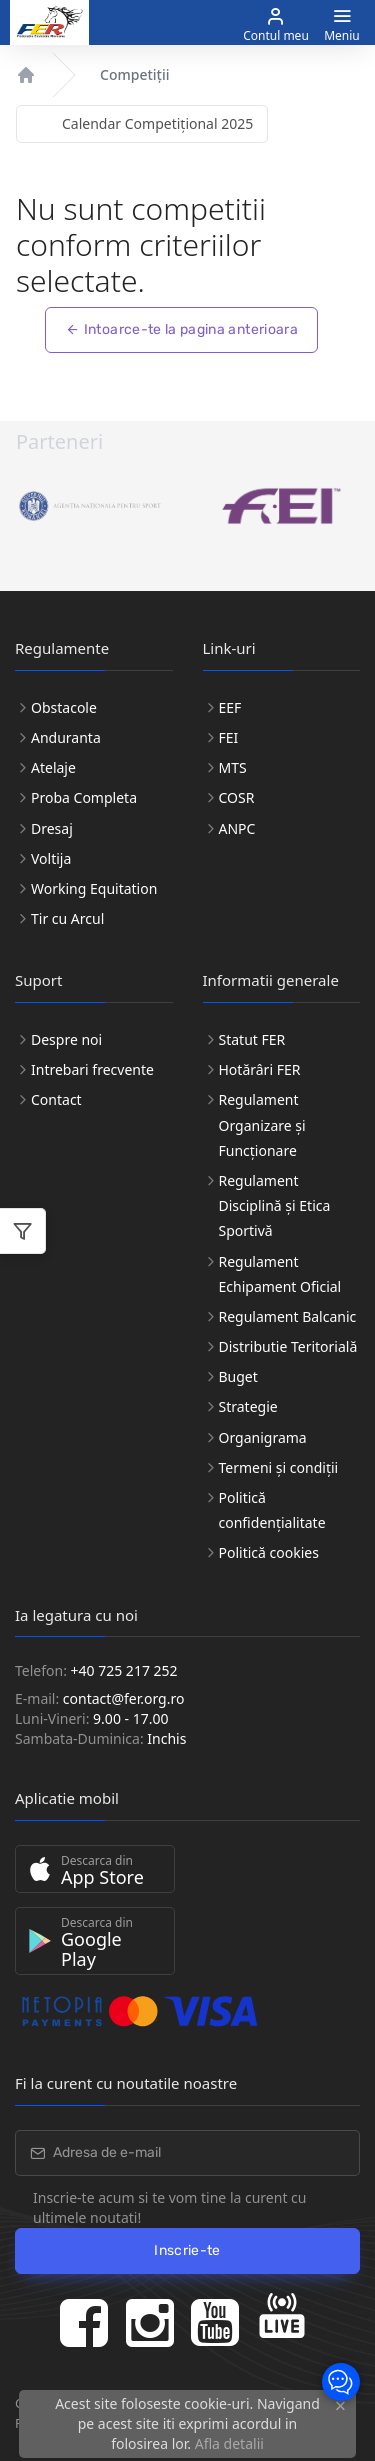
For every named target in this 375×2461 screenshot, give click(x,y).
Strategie (248, 1406)
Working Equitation (94, 888)
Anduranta (66, 737)
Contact (56, 1099)
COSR (237, 797)
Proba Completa (84, 797)
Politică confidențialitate (272, 1510)
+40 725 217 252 (124, 1670)
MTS (233, 767)
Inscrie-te (187, 2250)
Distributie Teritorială (288, 1346)
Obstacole (64, 707)
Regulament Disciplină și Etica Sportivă (275, 1205)
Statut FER (252, 1039)
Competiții (134, 74)
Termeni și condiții (279, 1467)
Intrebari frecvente (92, 1069)
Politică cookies (269, 1552)
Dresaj (52, 828)
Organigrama (263, 1437)
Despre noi (66, 1039)
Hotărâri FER (260, 1069)
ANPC (237, 828)
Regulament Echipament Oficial (280, 1274)
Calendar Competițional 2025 (157, 123)
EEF (230, 707)
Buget (238, 1376)
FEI (229, 737)
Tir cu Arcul (67, 918)
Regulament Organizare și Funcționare (262, 1124)
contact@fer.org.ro (124, 1698)
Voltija (51, 858)
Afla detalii (229, 2443)
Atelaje (53, 767)
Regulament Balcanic (288, 1316)
